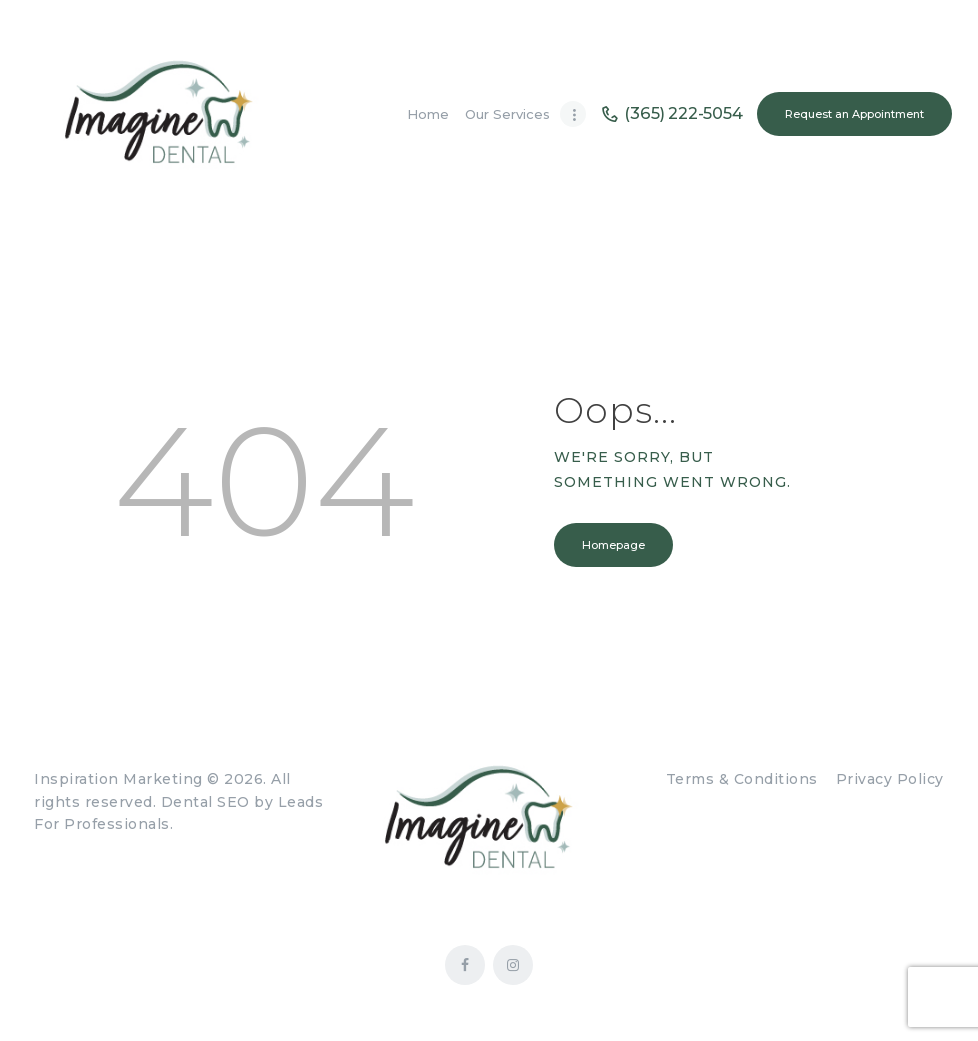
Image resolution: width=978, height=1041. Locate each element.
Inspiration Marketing (118, 779)
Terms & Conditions (742, 779)
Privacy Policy (890, 779)
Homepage (613, 545)
